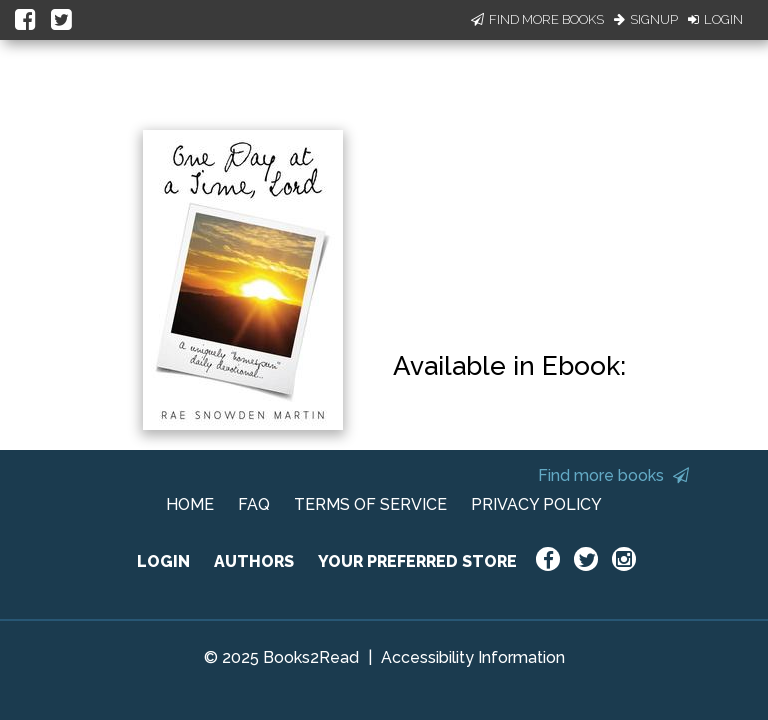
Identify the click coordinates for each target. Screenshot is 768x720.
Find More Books (537, 19)
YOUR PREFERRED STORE (417, 561)
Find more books (613, 475)
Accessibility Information (473, 657)
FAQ (254, 504)
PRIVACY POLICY (536, 504)
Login (715, 19)
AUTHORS (254, 561)
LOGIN (163, 561)
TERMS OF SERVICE (370, 504)
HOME (190, 504)
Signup (646, 19)
